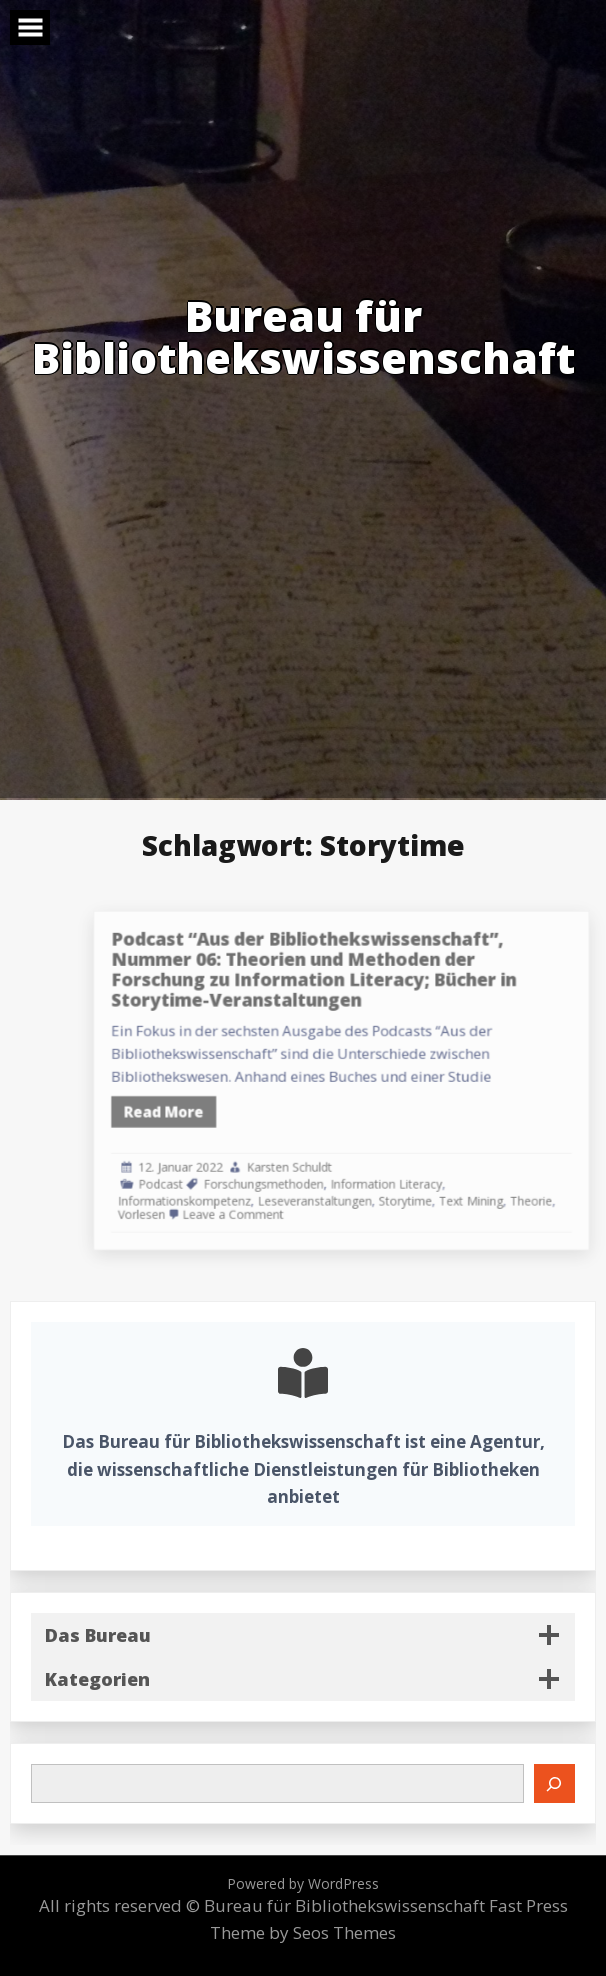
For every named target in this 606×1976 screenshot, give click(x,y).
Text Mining (485, 1178)
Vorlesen (215, 1190)
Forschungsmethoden (315, 1164)
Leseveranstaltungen (358, 1178)
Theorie (535, 1178)
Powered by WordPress (303, 1883)
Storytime (432, 1178)
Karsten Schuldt (337, 1151)
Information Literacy (416, 1164)
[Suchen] (555, 1783)
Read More (233, 1106)
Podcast (231, 1164)
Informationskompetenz (250, 1178)
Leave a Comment (290, 1190)
